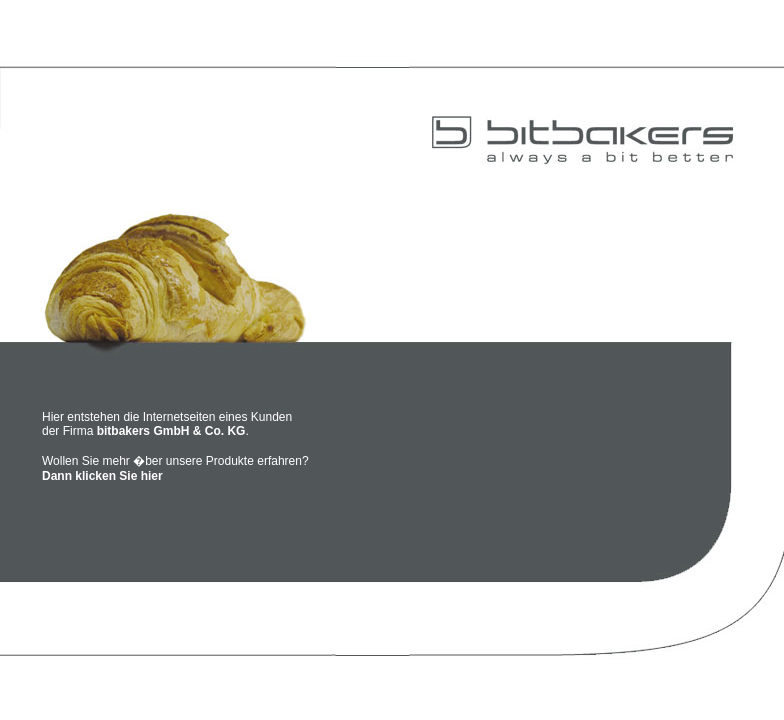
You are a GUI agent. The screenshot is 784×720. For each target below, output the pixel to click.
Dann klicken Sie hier (102, 476)
